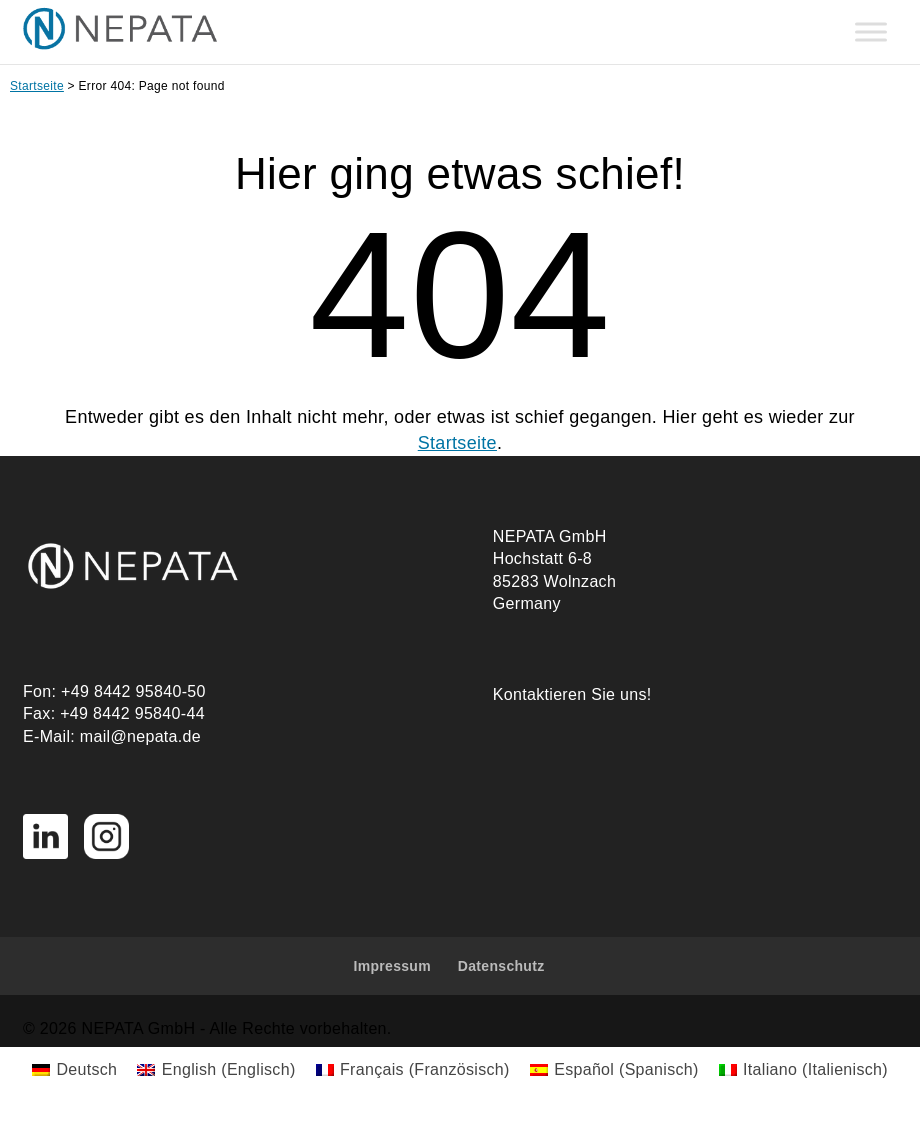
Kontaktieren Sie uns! (572, 694)
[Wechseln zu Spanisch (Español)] (614, 1070)
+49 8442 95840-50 (133, 691)
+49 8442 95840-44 (132, 713)
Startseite (37, 86)
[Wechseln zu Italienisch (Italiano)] (803, 1070)
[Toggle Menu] (871, 32)
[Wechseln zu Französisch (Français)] (413, 1070)
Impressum (392, 966)
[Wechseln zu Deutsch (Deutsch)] (74, 1070)
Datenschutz (501, 966)
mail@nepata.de (140, 736)
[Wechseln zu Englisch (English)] (216, 1070)
